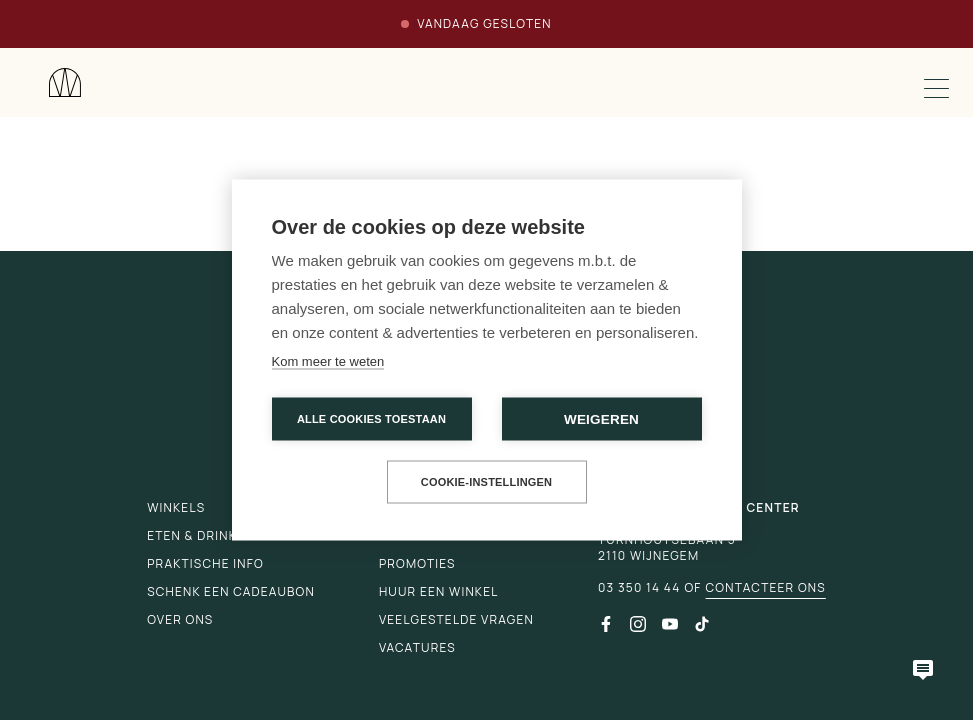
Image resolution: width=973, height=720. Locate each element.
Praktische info (205, 563)
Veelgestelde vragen (456, 619)
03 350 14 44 (639, 588)
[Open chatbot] (923, 670)
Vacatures (417, 647)
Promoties (417, 563)
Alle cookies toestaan (371, 419)
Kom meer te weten (328, 361)
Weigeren (601, 419)
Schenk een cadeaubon (231, 591)
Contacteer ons (766, 588)
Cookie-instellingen (487, 482)
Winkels (176, 507)
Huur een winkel (439, 591)
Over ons (180, 619)
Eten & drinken (200, 535)
